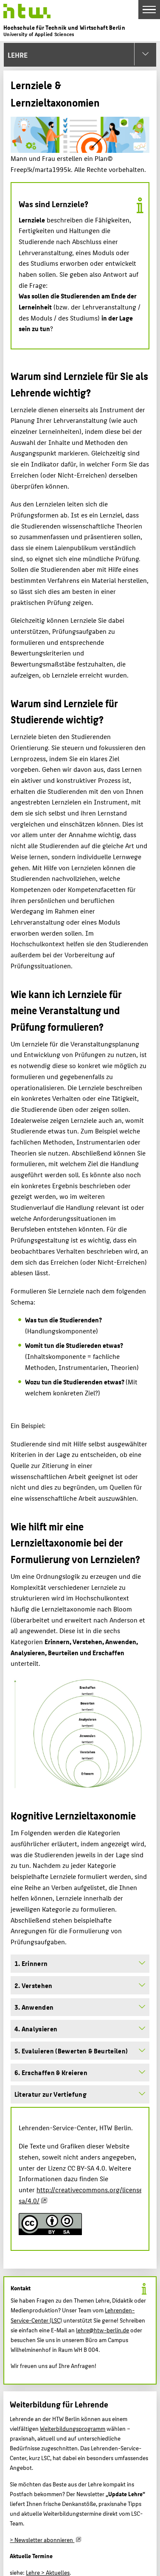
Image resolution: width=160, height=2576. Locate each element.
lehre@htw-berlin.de (102, 2329)
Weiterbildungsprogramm (72, 2428)
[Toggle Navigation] (149, 9)
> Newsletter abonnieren (42, 2539)
